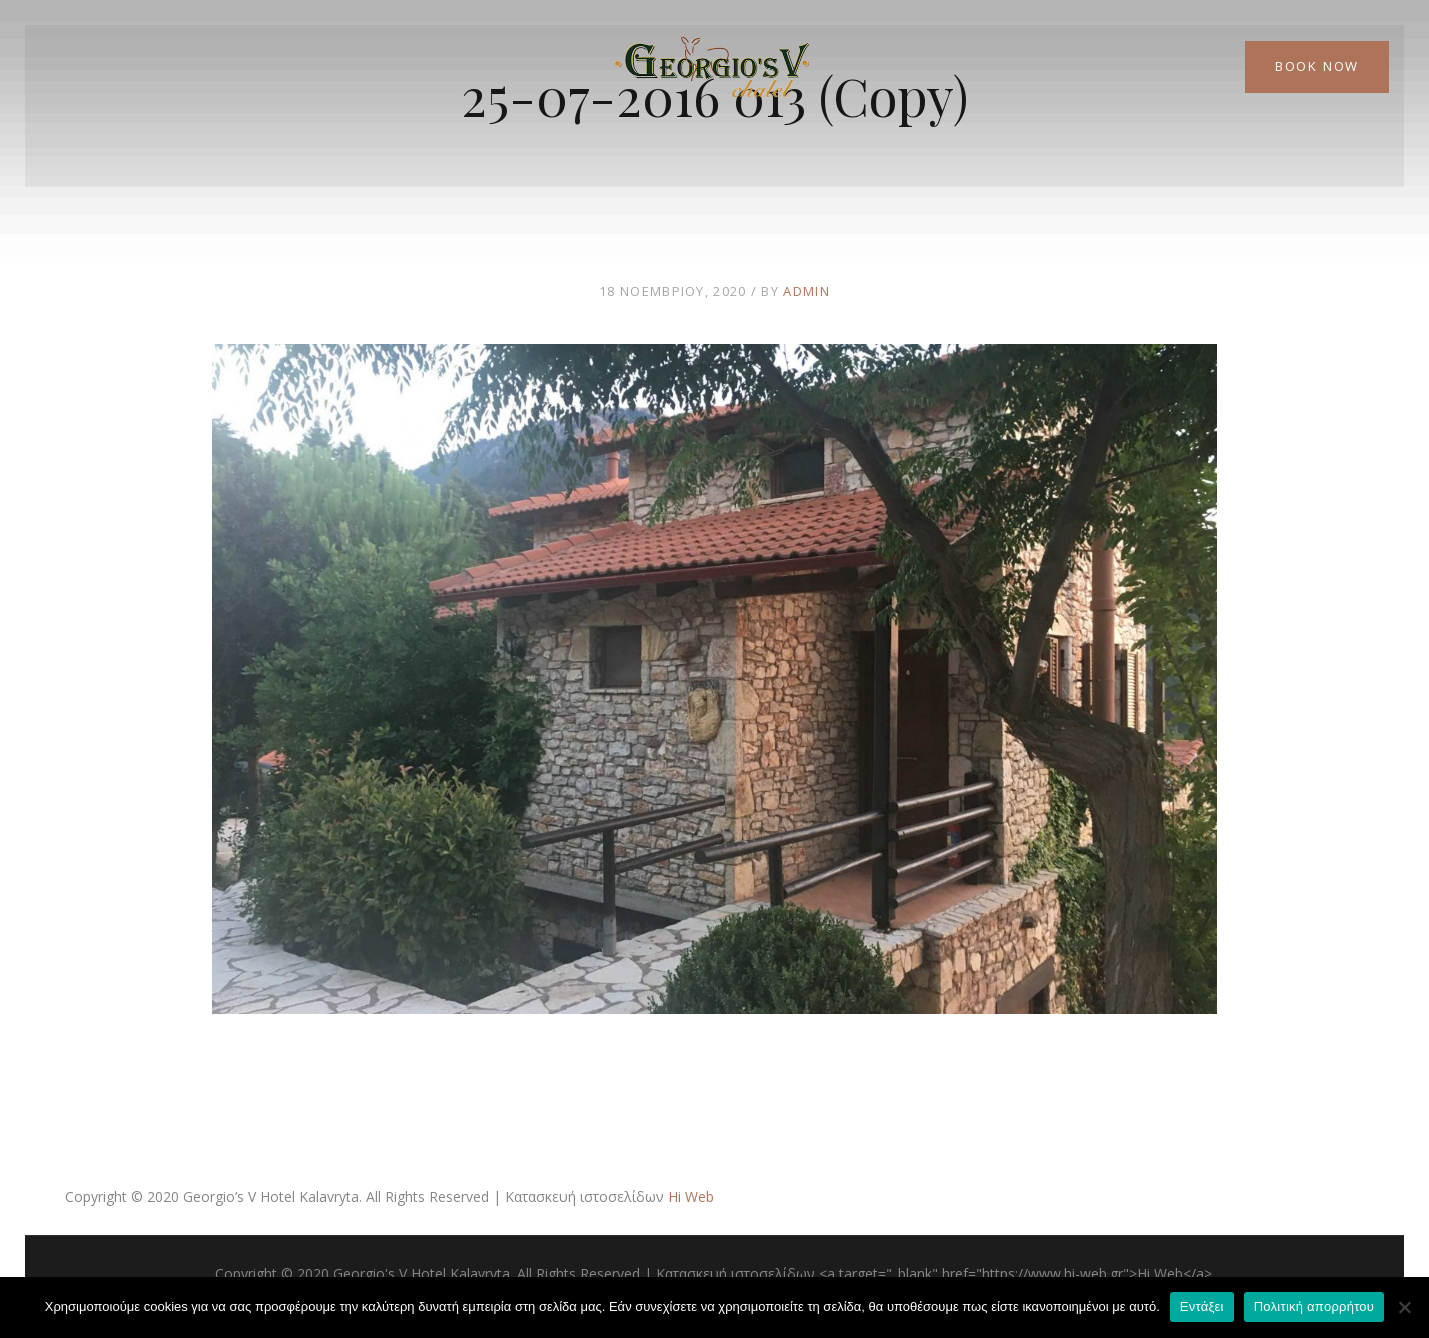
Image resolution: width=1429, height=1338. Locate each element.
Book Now (1317, 66)
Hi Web (691, 1196)
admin (806, 291)
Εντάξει (1202, 1306)
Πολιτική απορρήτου (1314, 1306)
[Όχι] (1404, 1307)
